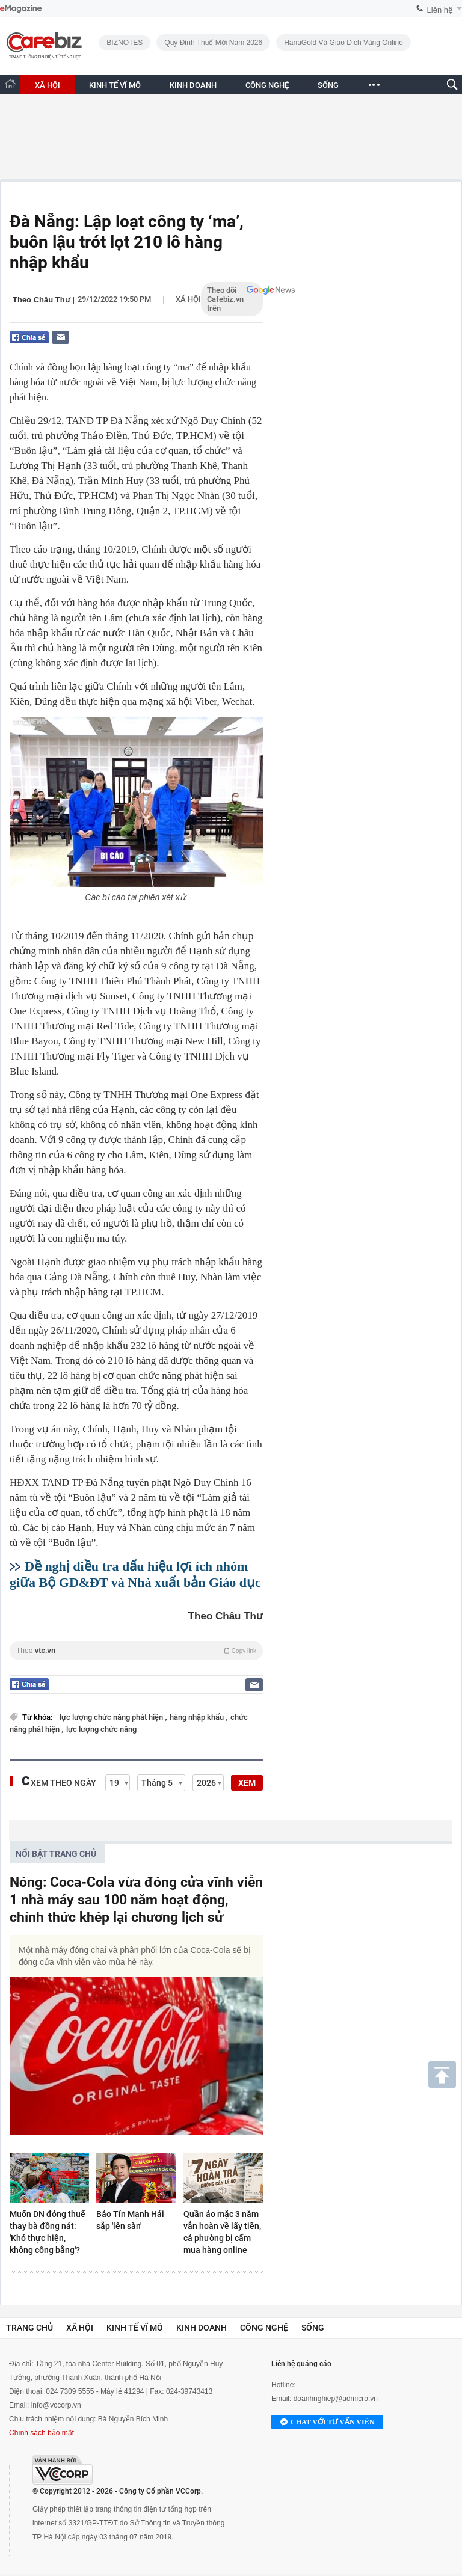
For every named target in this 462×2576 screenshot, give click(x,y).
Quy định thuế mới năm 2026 (213, 42)
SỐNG (328, 85)
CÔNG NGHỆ (267, 85)
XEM (247, 1783)
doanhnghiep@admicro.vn (336, 2398)
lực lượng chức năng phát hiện (112, 1717)
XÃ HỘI (47, 85)
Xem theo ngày (63, 1783)
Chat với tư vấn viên (327, 2422)
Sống (312, 2327)
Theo (136, 1650)
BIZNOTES (124, 42)
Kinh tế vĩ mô (134, 2327)
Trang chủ (29, 2327)
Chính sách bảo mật (41, 2433)
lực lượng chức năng (101, 1729)
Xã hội (188, 299)
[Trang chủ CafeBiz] (10, 83)
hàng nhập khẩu (198, 1717)
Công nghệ (264, 2327)
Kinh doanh (201, 2327)
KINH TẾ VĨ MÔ (115, 85)
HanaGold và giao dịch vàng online (343, 42)
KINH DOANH (193, 85)
